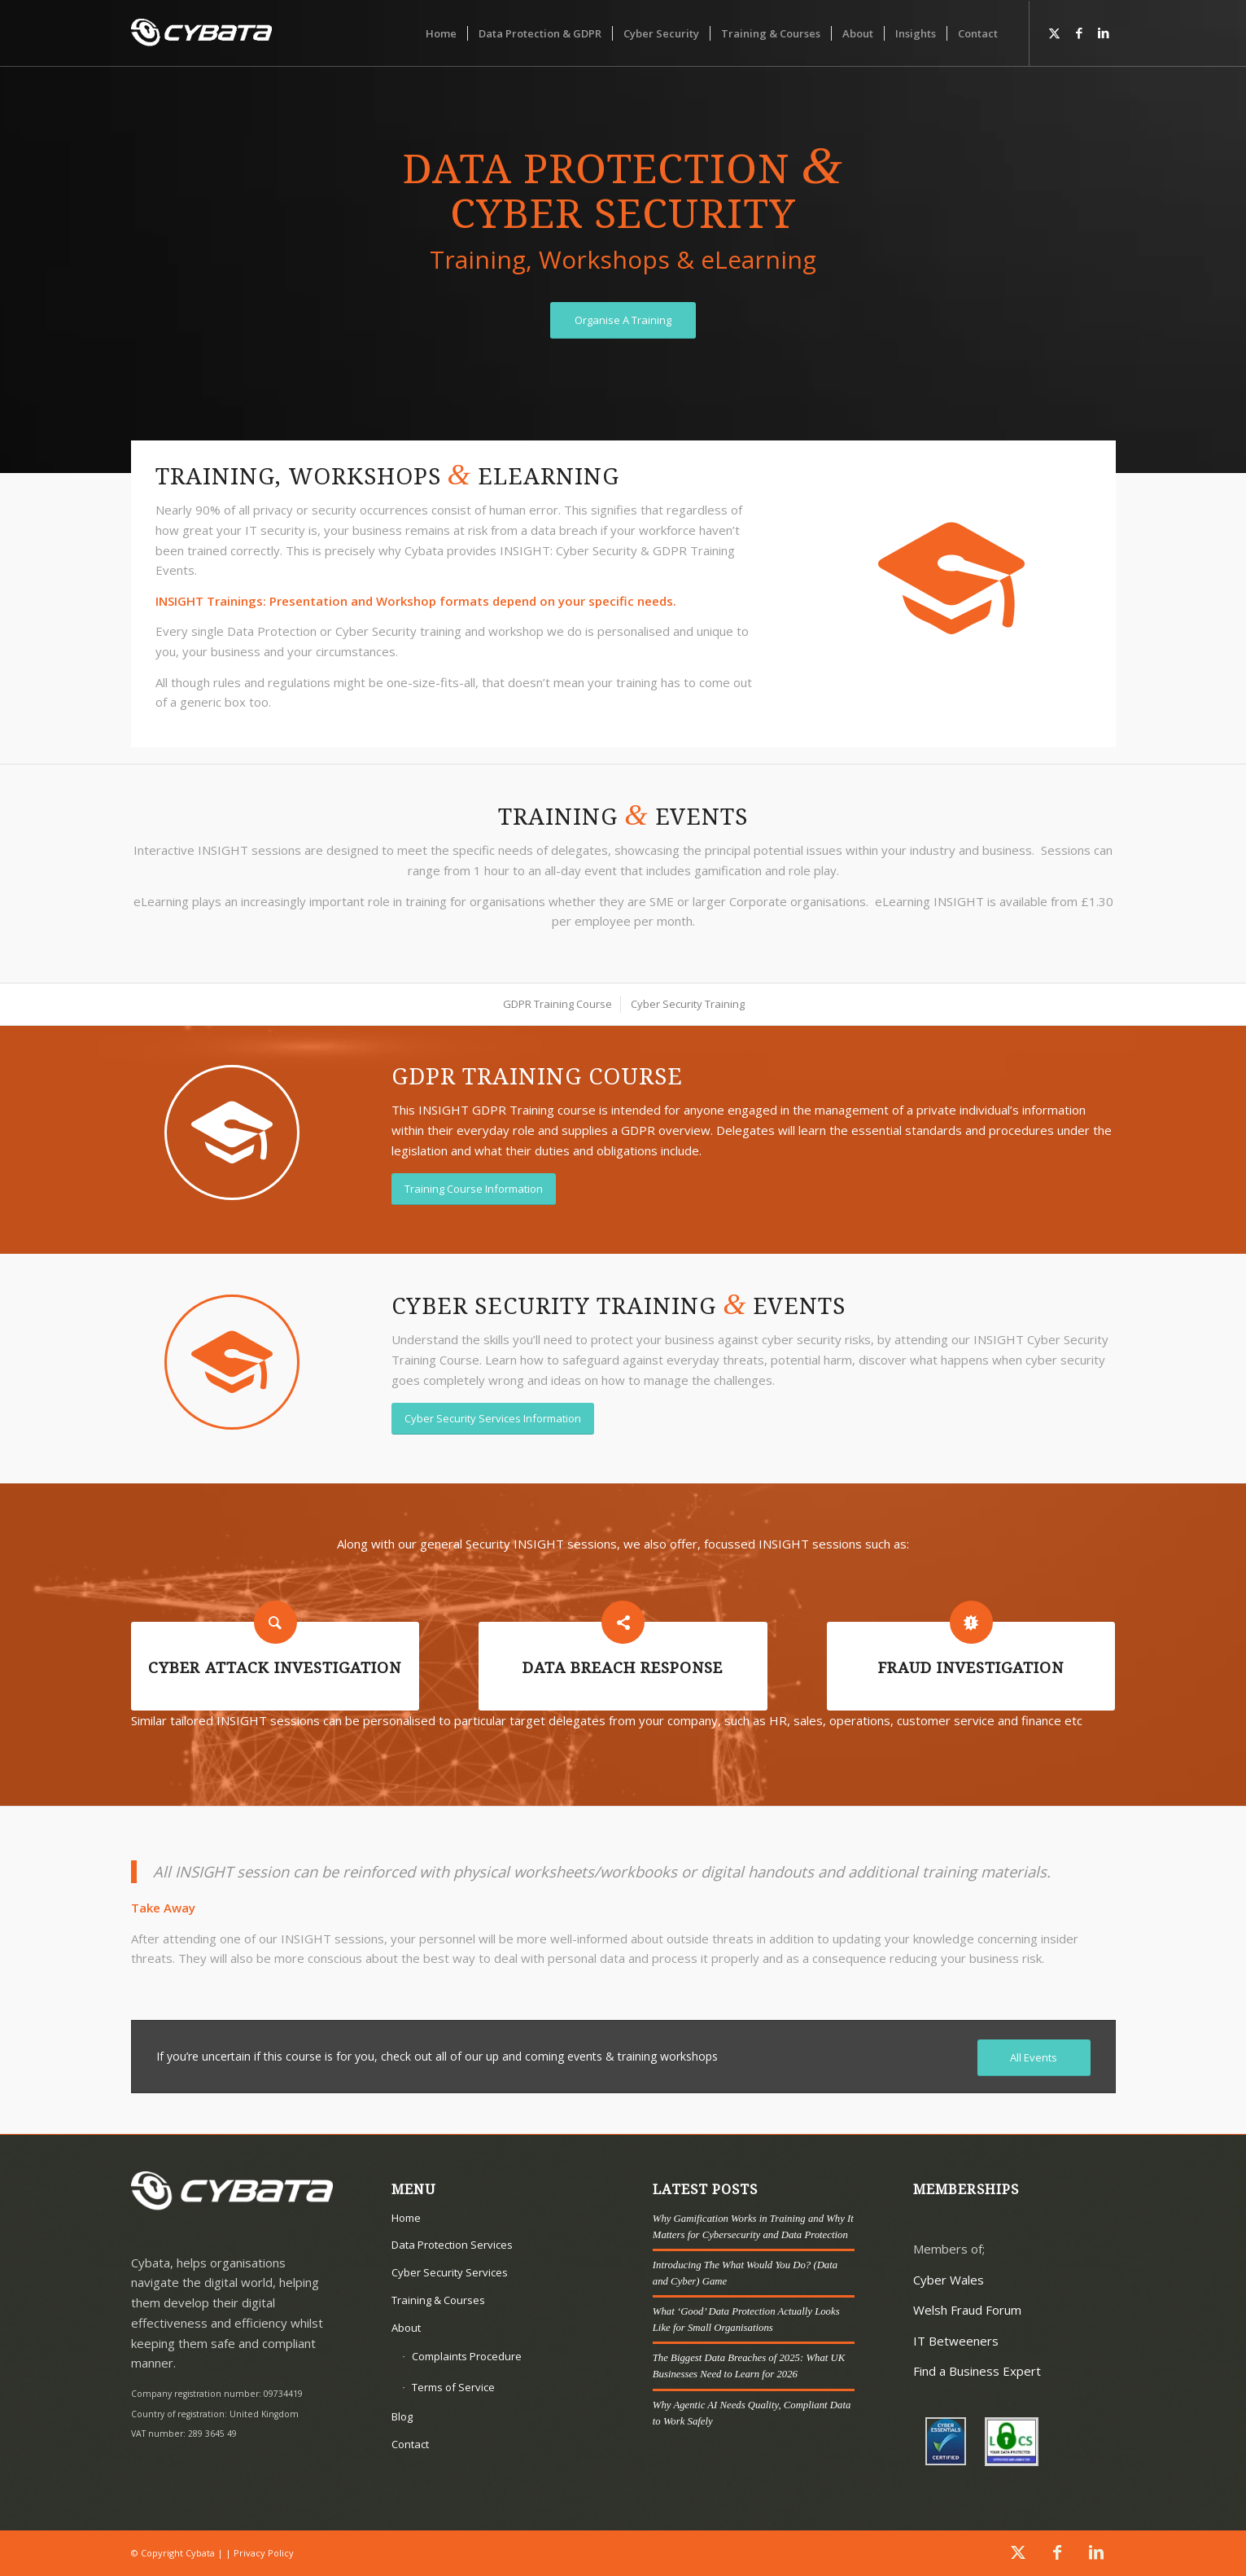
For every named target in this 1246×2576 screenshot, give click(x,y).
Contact (410, 2444)
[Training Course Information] (473, 1189)
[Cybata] (202, 33)
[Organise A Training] (623, 320)
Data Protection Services (452, 2244)
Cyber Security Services (449, 2272)
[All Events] (1034, 2057)
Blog (402, 2416)
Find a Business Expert (977, 2371)
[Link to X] (1055, 32)
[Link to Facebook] (1079, 32)
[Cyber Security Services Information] (492, 1419)
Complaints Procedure (467, 2356)
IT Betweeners (956, 2341)
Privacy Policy (264, 2553)
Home (406, 2217)
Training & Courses (438, 2300)
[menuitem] (441, 33)
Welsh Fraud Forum (967, 2310)
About (406, 2327)
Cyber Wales (948, 2280)
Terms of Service (453, 2387)
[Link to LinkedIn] (1103, 32)
